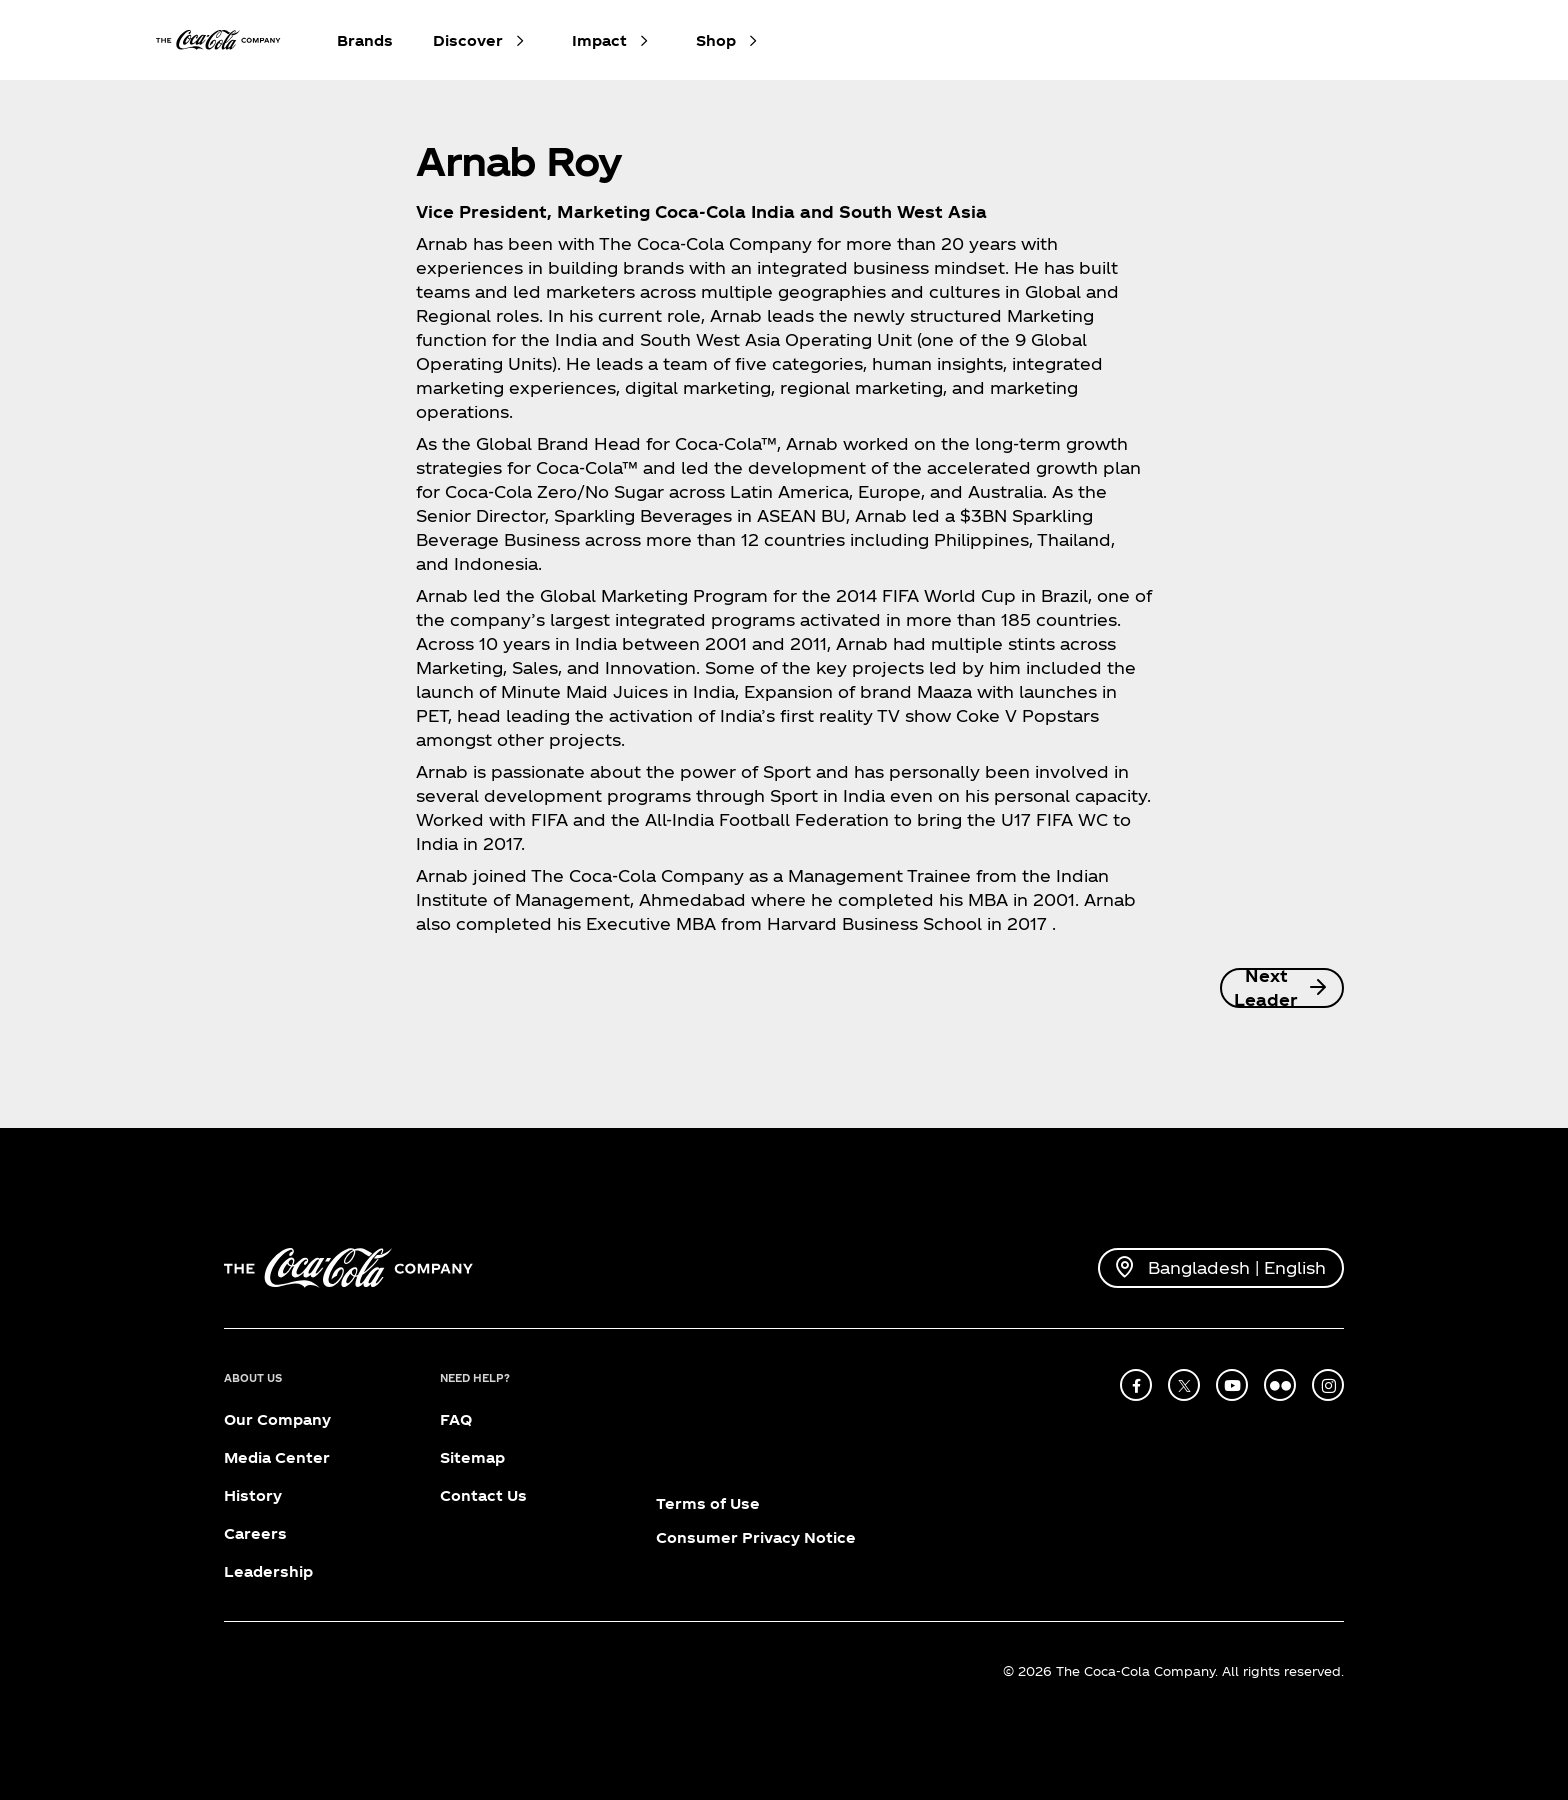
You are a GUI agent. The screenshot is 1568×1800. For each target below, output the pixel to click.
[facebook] (1136, 1385)
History (253, 1495)
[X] (1184, 1385)
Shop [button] (716, 40)
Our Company (277, 1419)
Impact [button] (599, 40)
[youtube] (1232, 1385)
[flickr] (1280, 1385)
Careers (255, 1533)
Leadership (268, 1571)
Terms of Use (708, 1503)
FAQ (456, 1419)
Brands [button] (365, 40)
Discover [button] (468, 40)
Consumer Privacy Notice (756, 1537)
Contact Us (483, 1495)
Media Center (277, 1457)
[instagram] (1328, 1385)
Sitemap (472, 1457)
